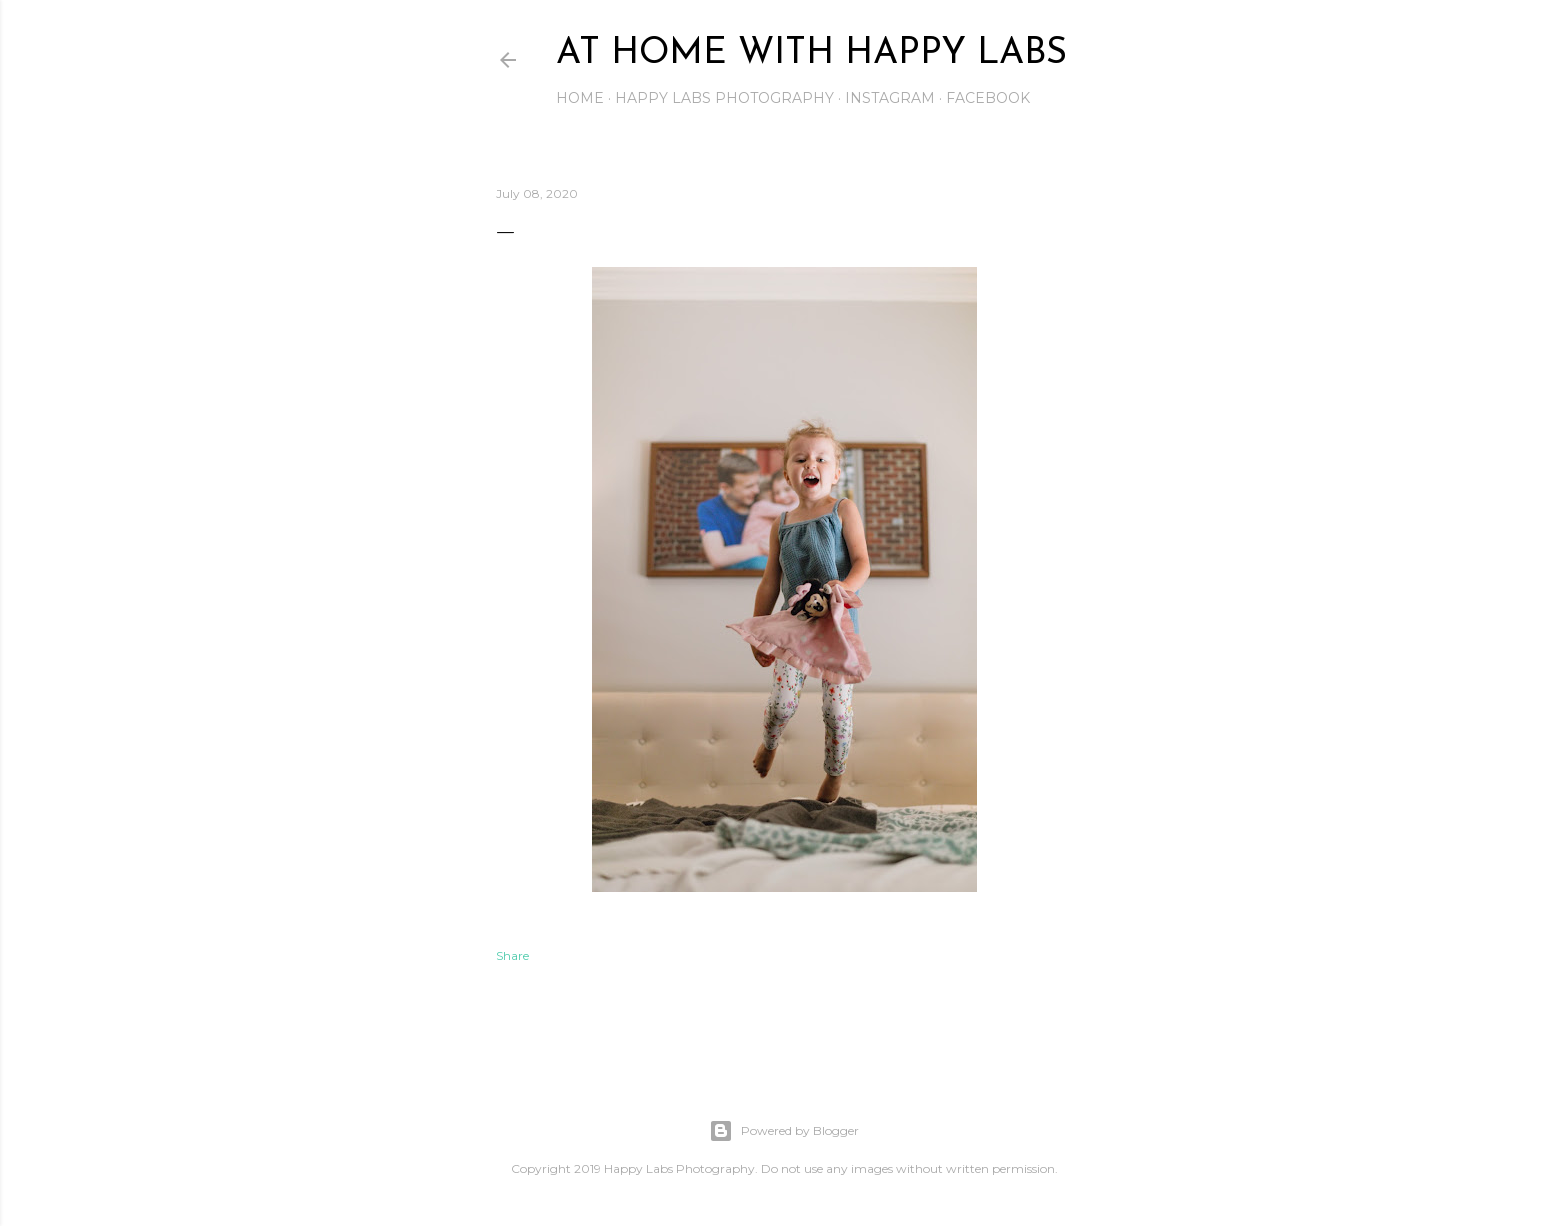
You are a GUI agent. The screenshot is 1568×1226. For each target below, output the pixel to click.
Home (580, 98)
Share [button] (512, 955)
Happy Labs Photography (724, 98)
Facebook (988, 98)
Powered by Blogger (784, 1131)
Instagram (890, 98)
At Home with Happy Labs (811, 54)
